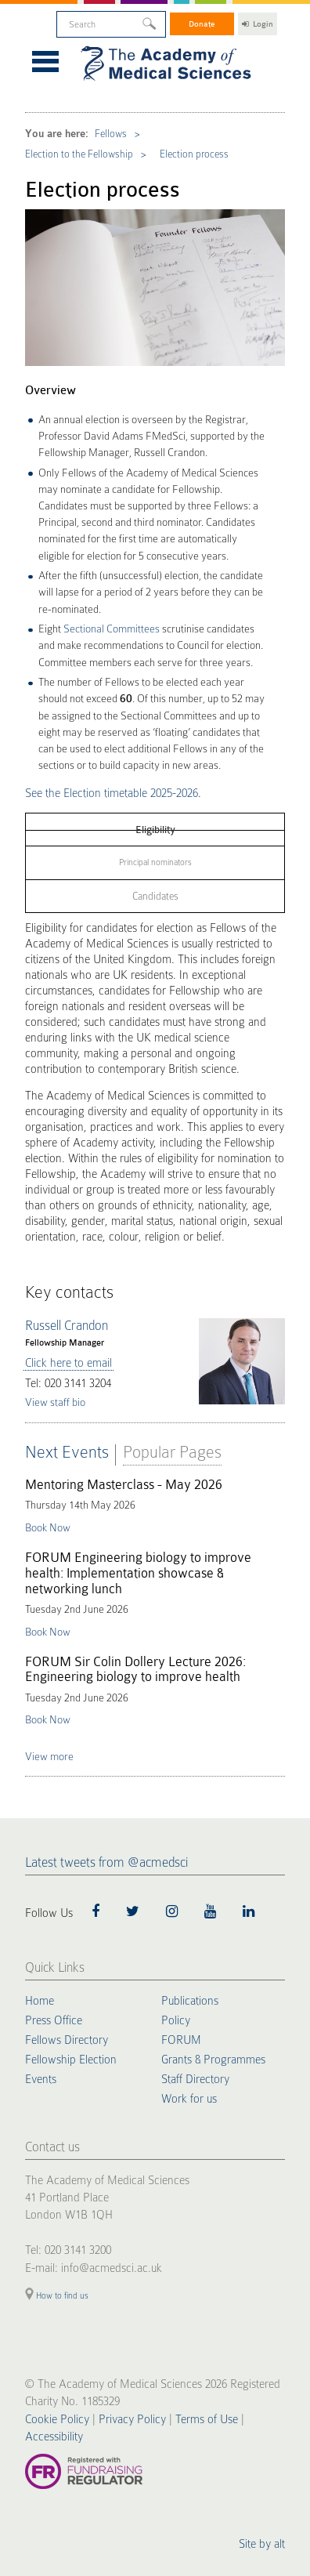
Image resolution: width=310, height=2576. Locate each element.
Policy (175, 2020)
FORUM (181, 2040)
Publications (189, 2000)
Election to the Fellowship (79, 154)
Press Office (53, 2020)
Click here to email (68, 1363)
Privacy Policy (132, 2419)
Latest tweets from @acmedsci (106, 1862)
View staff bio (55, 1402)
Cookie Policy (57, 2419)
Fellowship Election (71, 2059)
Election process (194, 154)
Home (39, 2000)
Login (257, 24)
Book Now (47, 1527)
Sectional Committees (111, 628)
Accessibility (54, 2436)
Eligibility (155, 829)
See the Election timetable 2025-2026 (111, 793)
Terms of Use (206, 2419)
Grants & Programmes (213, 2059)
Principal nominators (155, 862)
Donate (202, 24)
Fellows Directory (66, 2040)
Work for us (189, 2098)
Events (40, 2079)
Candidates (155, 896)
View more (49, 1756)
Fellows (111, 133)
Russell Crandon (66, 1325)
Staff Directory (195, 2079)
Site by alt (262, 2544)
